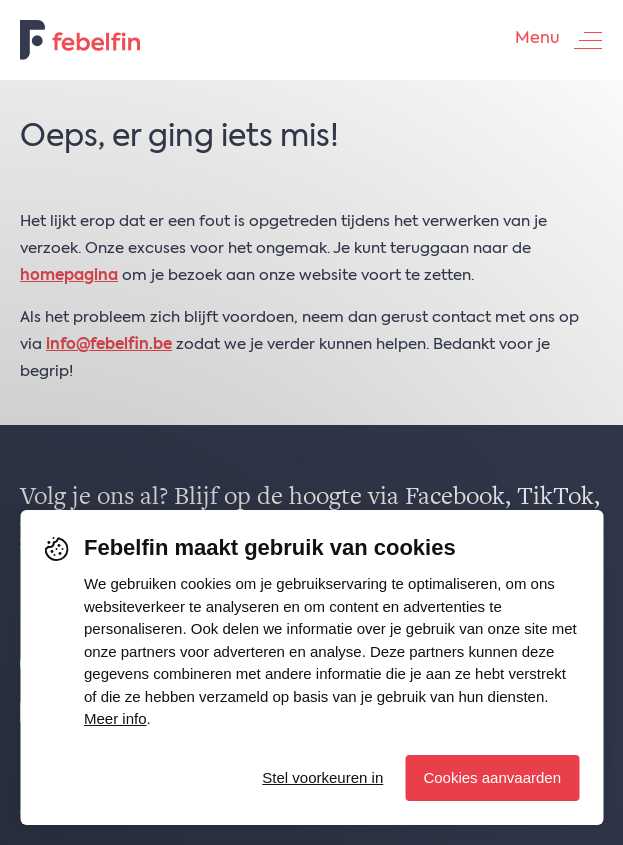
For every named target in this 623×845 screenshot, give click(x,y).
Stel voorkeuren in (322, 777)
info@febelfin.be (109, 344)
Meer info (115, 718)
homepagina (69, 275)
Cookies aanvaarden (492, 777)
